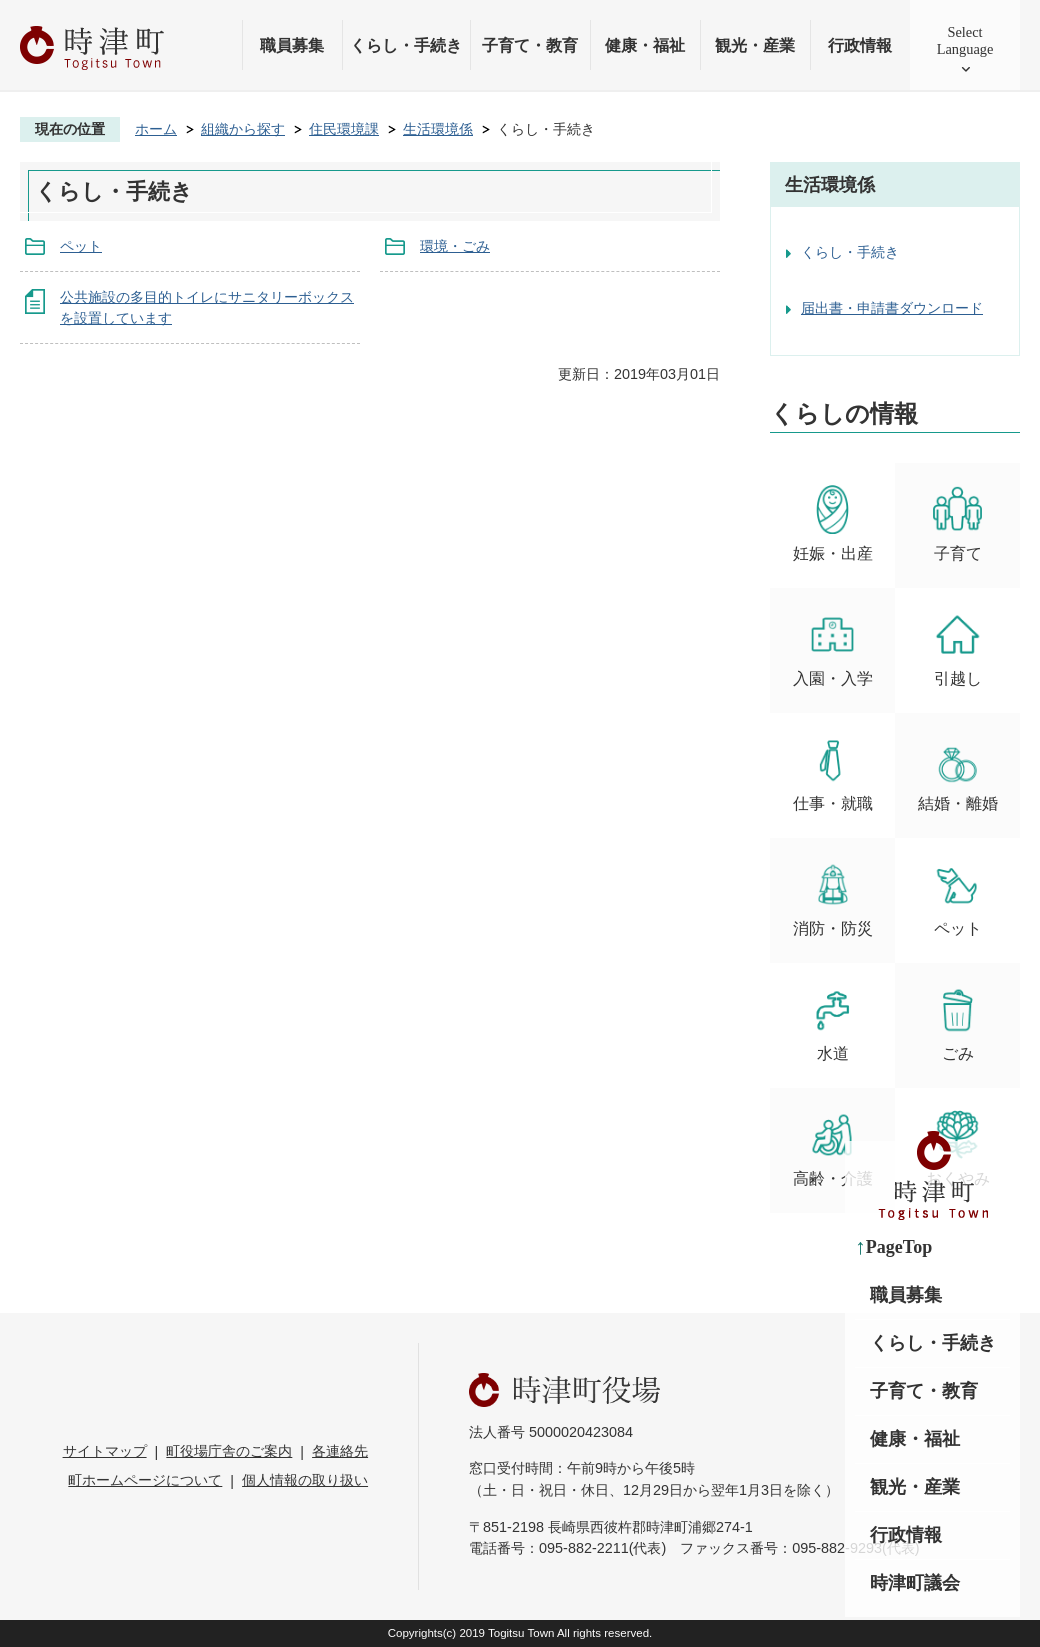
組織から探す (243, 129)
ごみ (957, 1023)
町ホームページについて (145, 1480)
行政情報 (860, 45)
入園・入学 (833, 648)
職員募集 (292, 45)
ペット (81, 246)
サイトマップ (105, 1451)
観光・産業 (755, 45)
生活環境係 (438, 129)
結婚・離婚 (958, 773)
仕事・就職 (833, 773)
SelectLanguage (965, 40)
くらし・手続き (406, 45)
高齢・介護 (833, 1148)
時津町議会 (915, 1583)
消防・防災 (833, 898)
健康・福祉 (645, 45)
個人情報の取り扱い (305, 1480)
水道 (832, 1023)
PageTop (899, 1247)
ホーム (156, 129)
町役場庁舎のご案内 (229, 1451)
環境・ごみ (455, 246)
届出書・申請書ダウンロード (892, 308)
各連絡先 (340, 1451)
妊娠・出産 (833, 523)
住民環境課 (344, 129)
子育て (957, 523)
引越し (957, 648)
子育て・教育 (530, 45)
